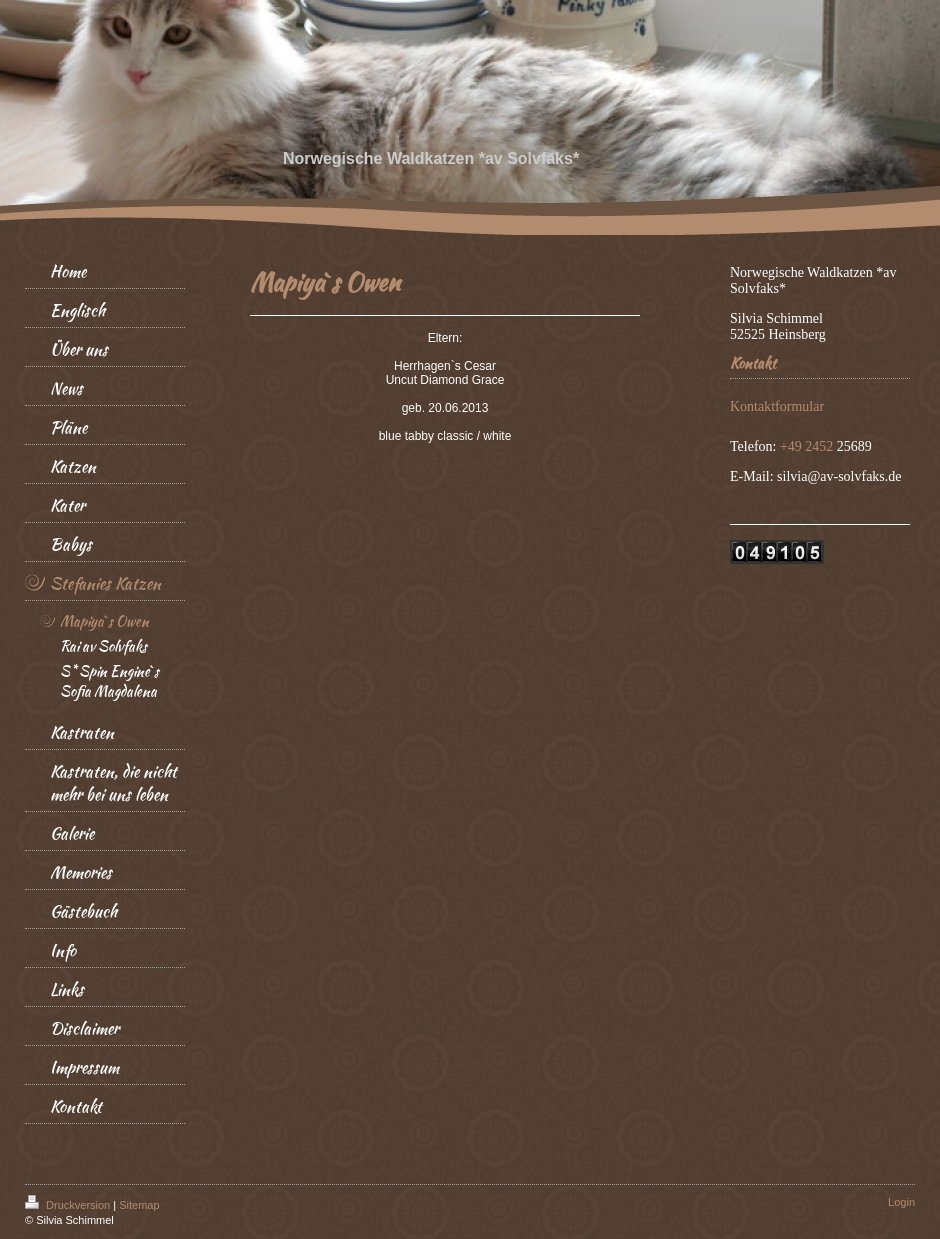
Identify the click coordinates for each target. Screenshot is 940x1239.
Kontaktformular (777, 406)
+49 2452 (808, 446)
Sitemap (139, 1205)
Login (901, 1202)
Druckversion (69, 1205)
